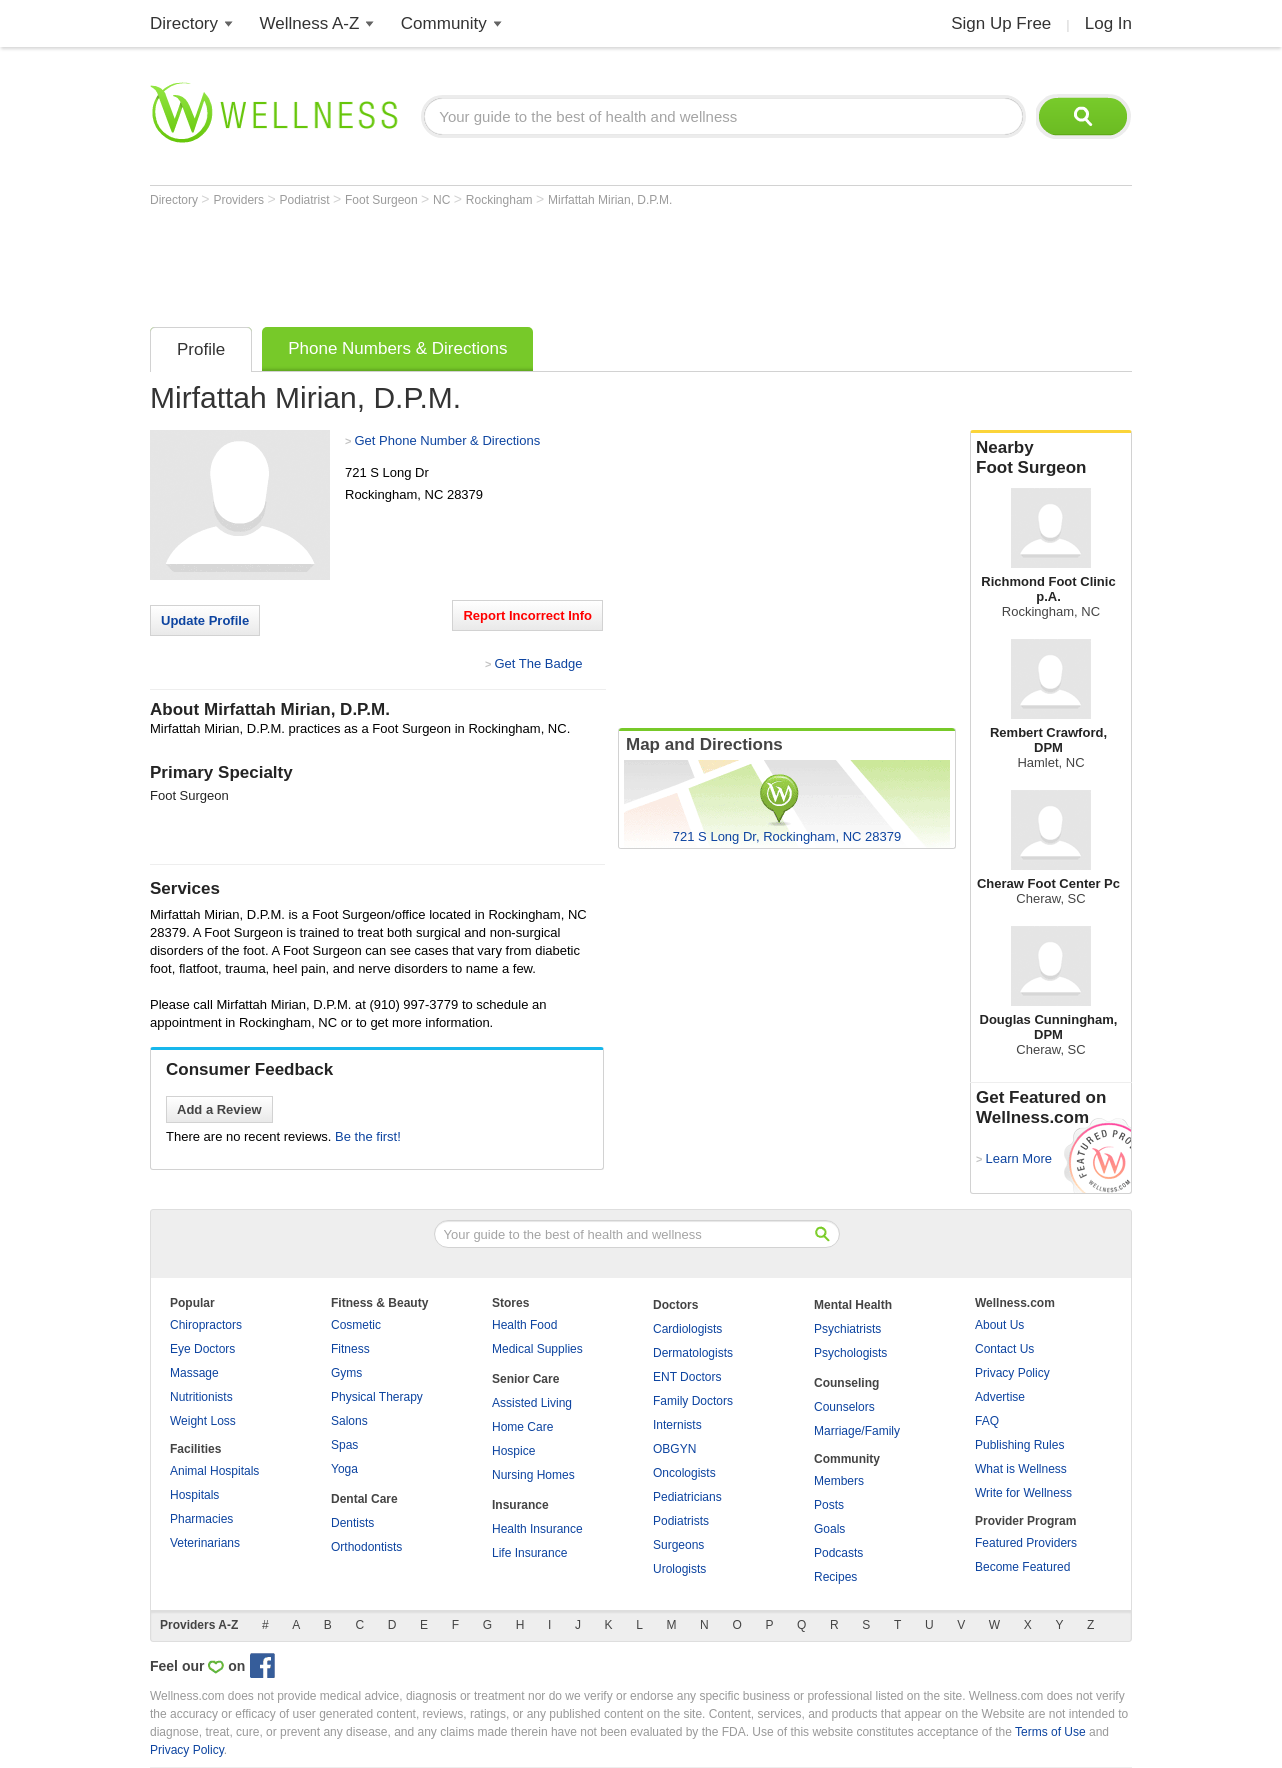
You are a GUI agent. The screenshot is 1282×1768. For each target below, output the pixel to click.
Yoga (344, 1469)
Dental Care (364, 1499)
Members (839, 1481)
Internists (677, 1425)
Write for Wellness (1023, 1493)
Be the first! (368, 1136)
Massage (194, 1373)
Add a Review (219, 1109)
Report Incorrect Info (527, 615)
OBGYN (674, 1449)
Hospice (513, 1451)
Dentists (352, 1523)
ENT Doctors (687, 1377)
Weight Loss (203, 1421)
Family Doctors (693, 1401)
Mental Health (853, 1305)
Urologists (679, 1569)
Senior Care (525, 1379)
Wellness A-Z (310, 23)
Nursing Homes (533, 1475)
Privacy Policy (1012, 1373)
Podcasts (838, 1553)
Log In (1108, 23)
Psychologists (850, 1353)
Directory (184, 23)
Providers (240, 200)
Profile (201, 349)
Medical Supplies (537, 1349)
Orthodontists (366, 1547)
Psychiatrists (847, 1329)
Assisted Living (532, 1403)
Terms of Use (1050, 1732)
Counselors (844, 1407)
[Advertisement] (514, 262)
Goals (829, 1529)
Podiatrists (681, 1521)
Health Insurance (537, 1529)
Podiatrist (306, 200)
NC (443, 200)
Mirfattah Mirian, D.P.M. (610, 200)
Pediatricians (687, 1497)
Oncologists (684, 1473)
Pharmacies (201, 1519)
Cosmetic (356, 1325)
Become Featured (1022, 1567)
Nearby (1051, 458)
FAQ (987, 1421)
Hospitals (194, 1495)
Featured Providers (1026, 1543)
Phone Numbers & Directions (397, 348)
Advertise (1000, 1397)
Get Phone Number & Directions (447, 440)
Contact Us (1004, 1349)
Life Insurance (529, 1553)
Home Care (522, 1427)
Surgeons (678, 1545)
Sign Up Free (1001, 23)
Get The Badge (538, 663)
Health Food (524, 1325)
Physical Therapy (377, 1397)
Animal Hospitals (214, 1471)
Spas (344, 1445)
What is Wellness (1021, 1469)
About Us (999, 1325)
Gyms (346, 1373)
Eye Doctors (202, 1349)
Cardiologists (687, 1329)
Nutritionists (201, 1397)
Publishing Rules (1019, 1445)
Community (444, 23)
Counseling (846, 1383)
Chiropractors (206, 1325)
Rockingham (501, 200)
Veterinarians (205, 1543)
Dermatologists (693, 1353)
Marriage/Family (857, 1431)
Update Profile (205, 620)
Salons (349, 1421)
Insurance (520, 1505)
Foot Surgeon (383, 200)
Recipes (835, 1577)
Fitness (350, 1349)
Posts (829, 1505)
